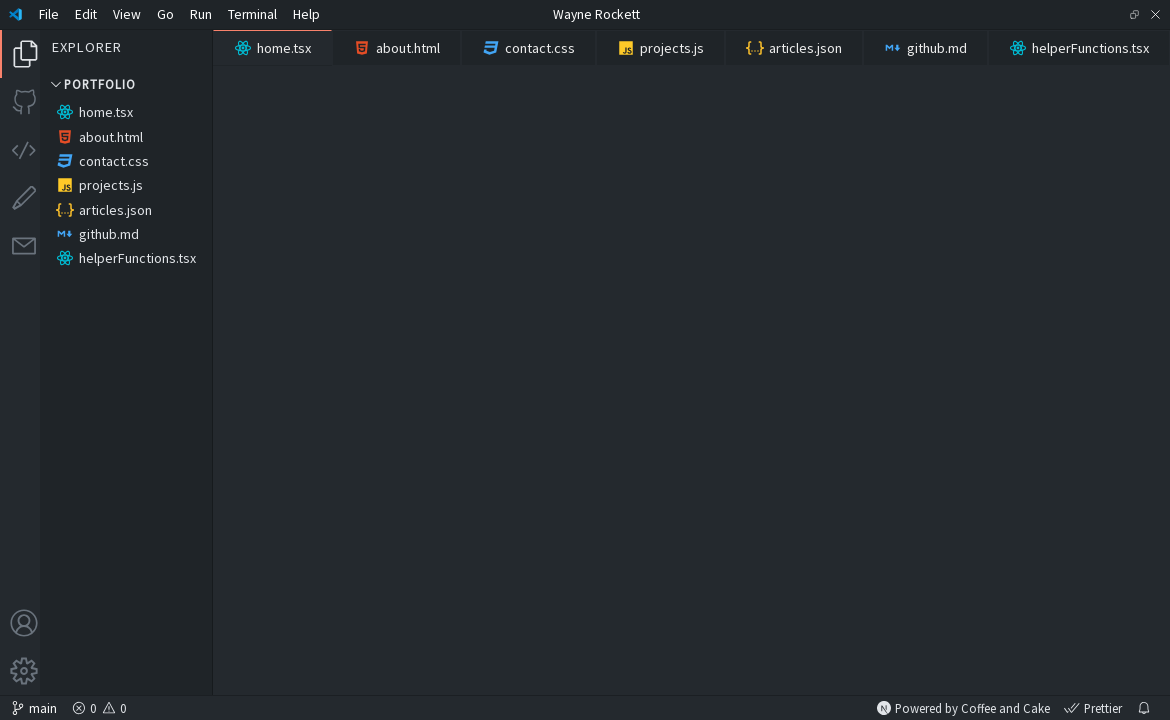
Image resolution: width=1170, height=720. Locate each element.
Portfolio (92, 84)
